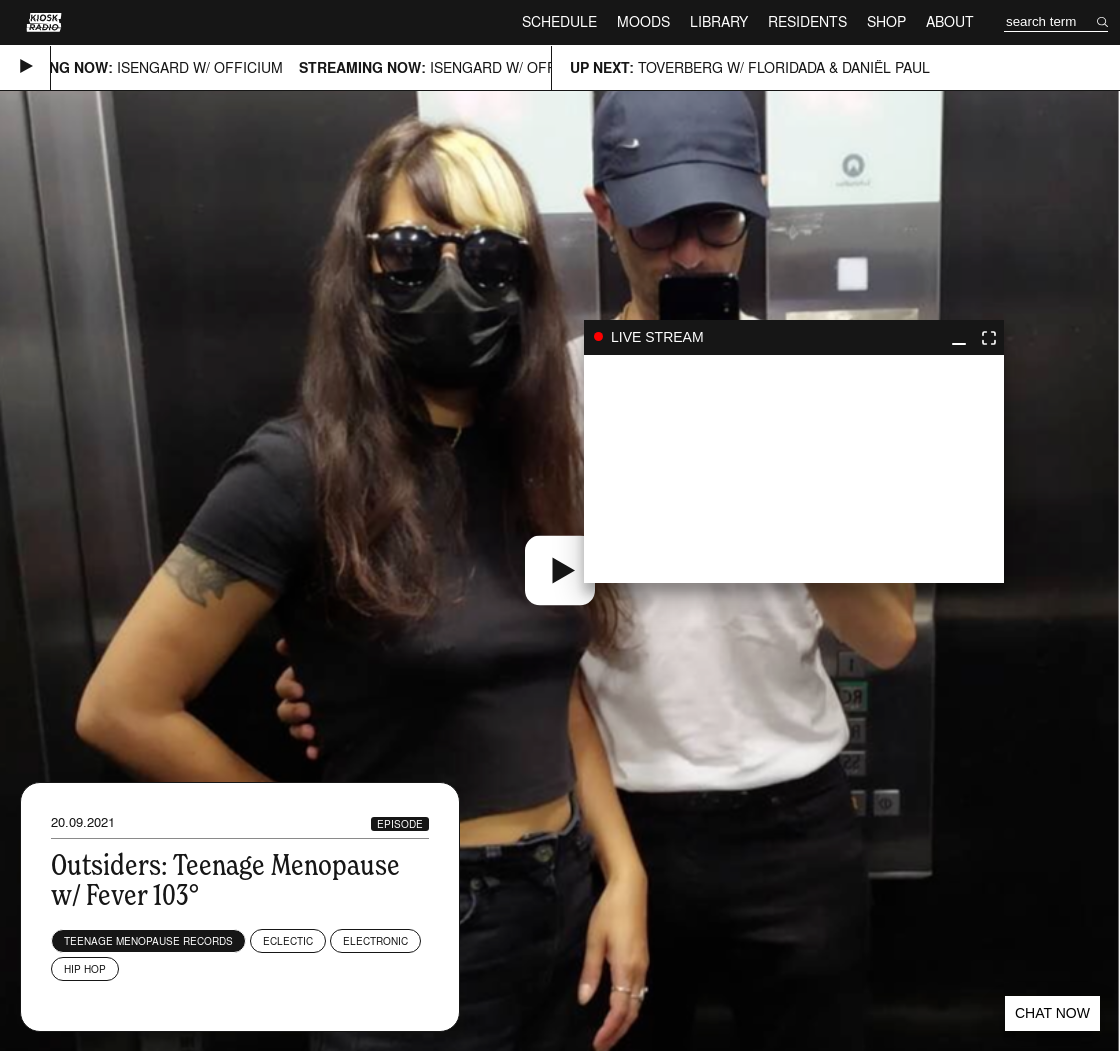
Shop (886, 21)
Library (719, 21)
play (794, 469)
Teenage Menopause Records (148, 941)
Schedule (559, 21)
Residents (807, 21)
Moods (643, 21)
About (950, 21)
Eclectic (288, 941)
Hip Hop (85, 969)
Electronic (375, 941)
